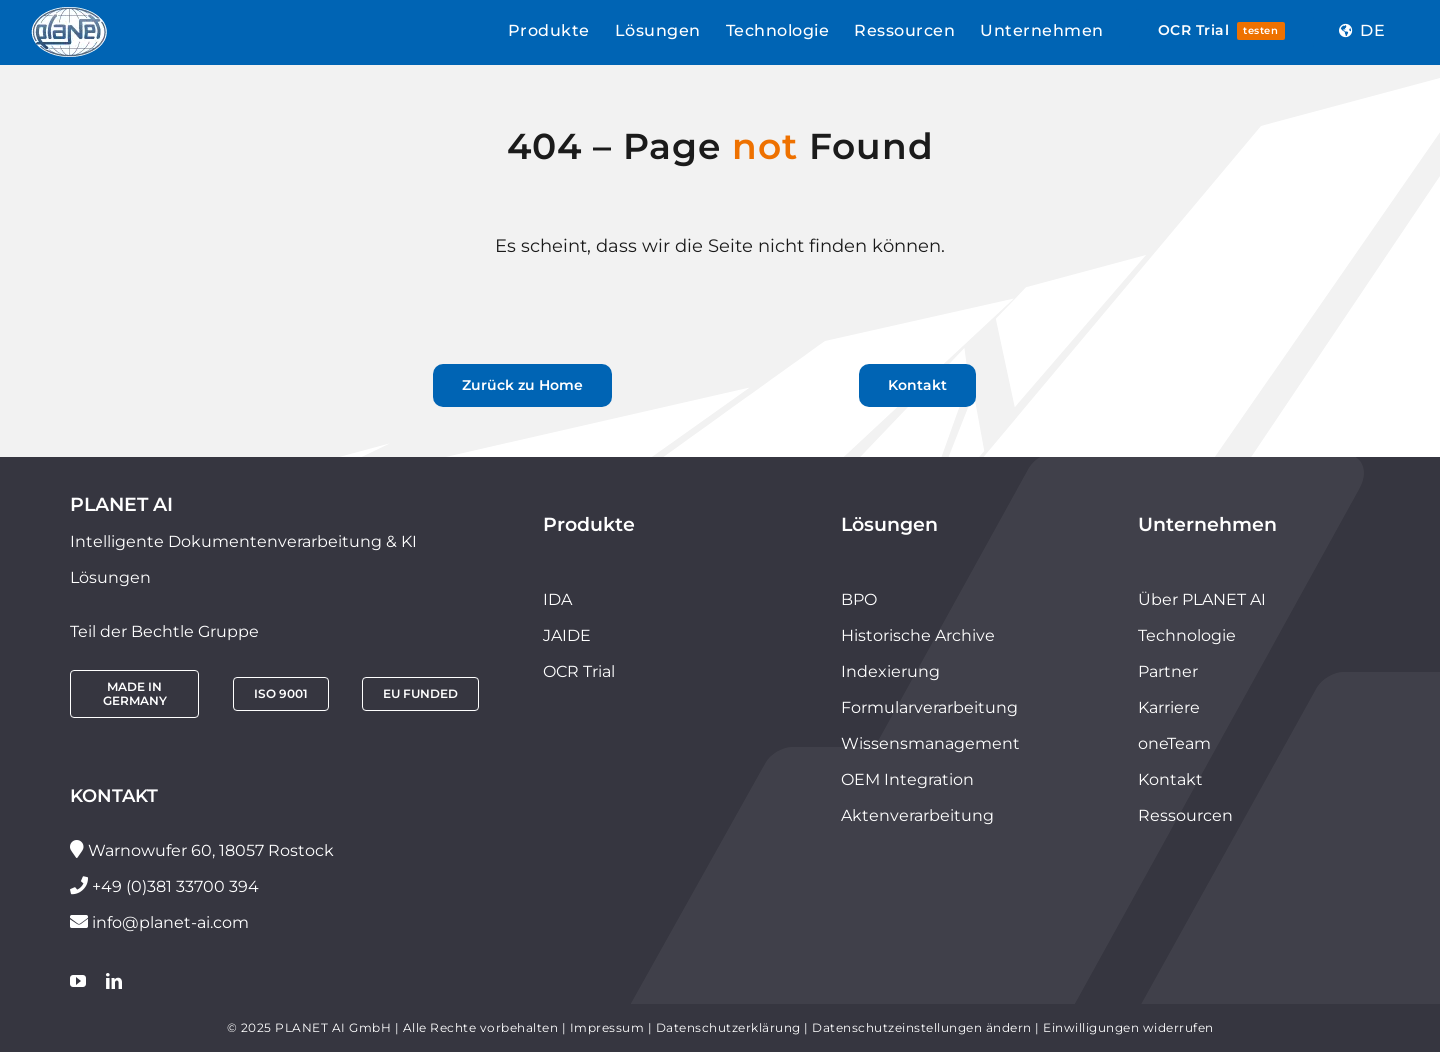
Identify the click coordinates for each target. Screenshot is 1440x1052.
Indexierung (890, 671)
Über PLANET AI (1202, 599)
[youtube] (78, 981)
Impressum (607, 1027)
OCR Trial (579, 671)
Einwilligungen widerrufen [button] (1128, 1027)
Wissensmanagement (930, 743)
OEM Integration (907, 779)
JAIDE (567, 635)
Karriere (1169, 707)
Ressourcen (1185, 815)
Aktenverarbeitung (917, 815)
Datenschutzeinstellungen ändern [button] (922, 1027)
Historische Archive (918, 635)
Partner (1168, 671)
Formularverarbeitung (929, 707)
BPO (859, 599)
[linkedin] (114, 981)
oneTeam (1174, 743)
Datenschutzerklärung (728, 1027)
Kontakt (1170, 779)
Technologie (1187, 635)
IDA (557, 599)
